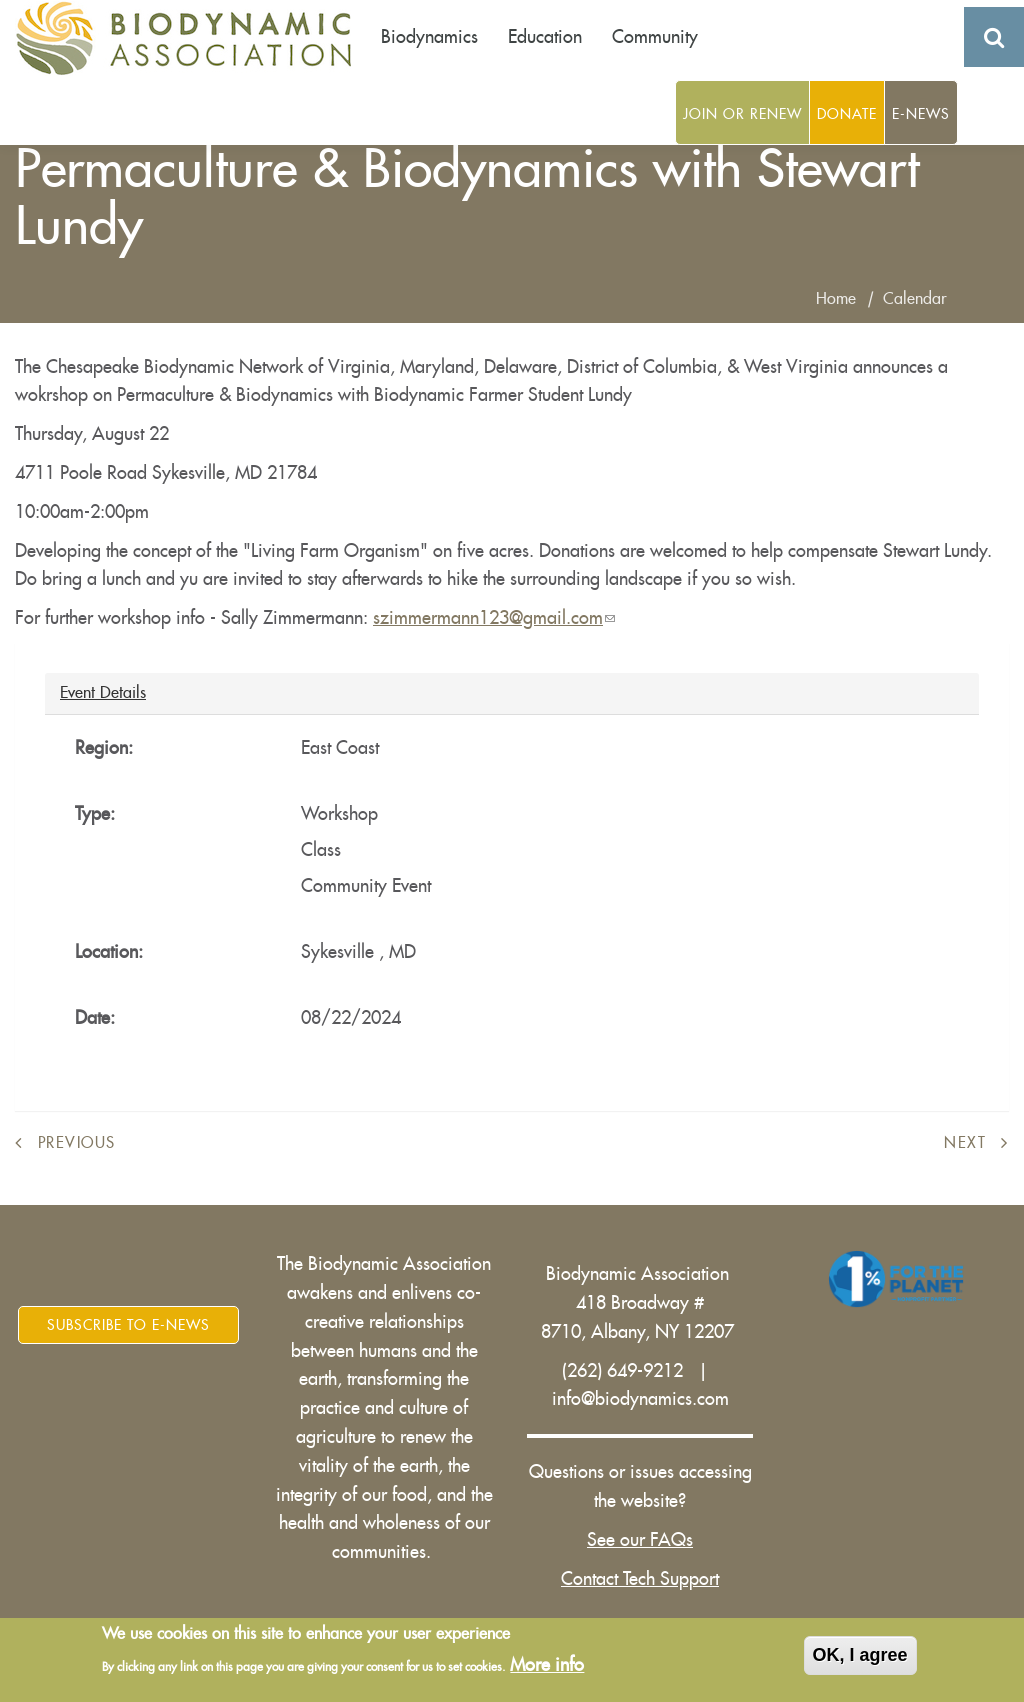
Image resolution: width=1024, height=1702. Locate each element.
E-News (921, 114)
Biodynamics (429, 37)
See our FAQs (640, 1540)
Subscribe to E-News (128, 1325)
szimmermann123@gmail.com (494, 618)
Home (836, 299)
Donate (847, 114)
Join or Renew (742, 114)
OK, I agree (860, 1658)
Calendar (915, 299)
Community (655, 37)
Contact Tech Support (640, 1579)
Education (545, 37)
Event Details (103, 692)
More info (547, 1668)
